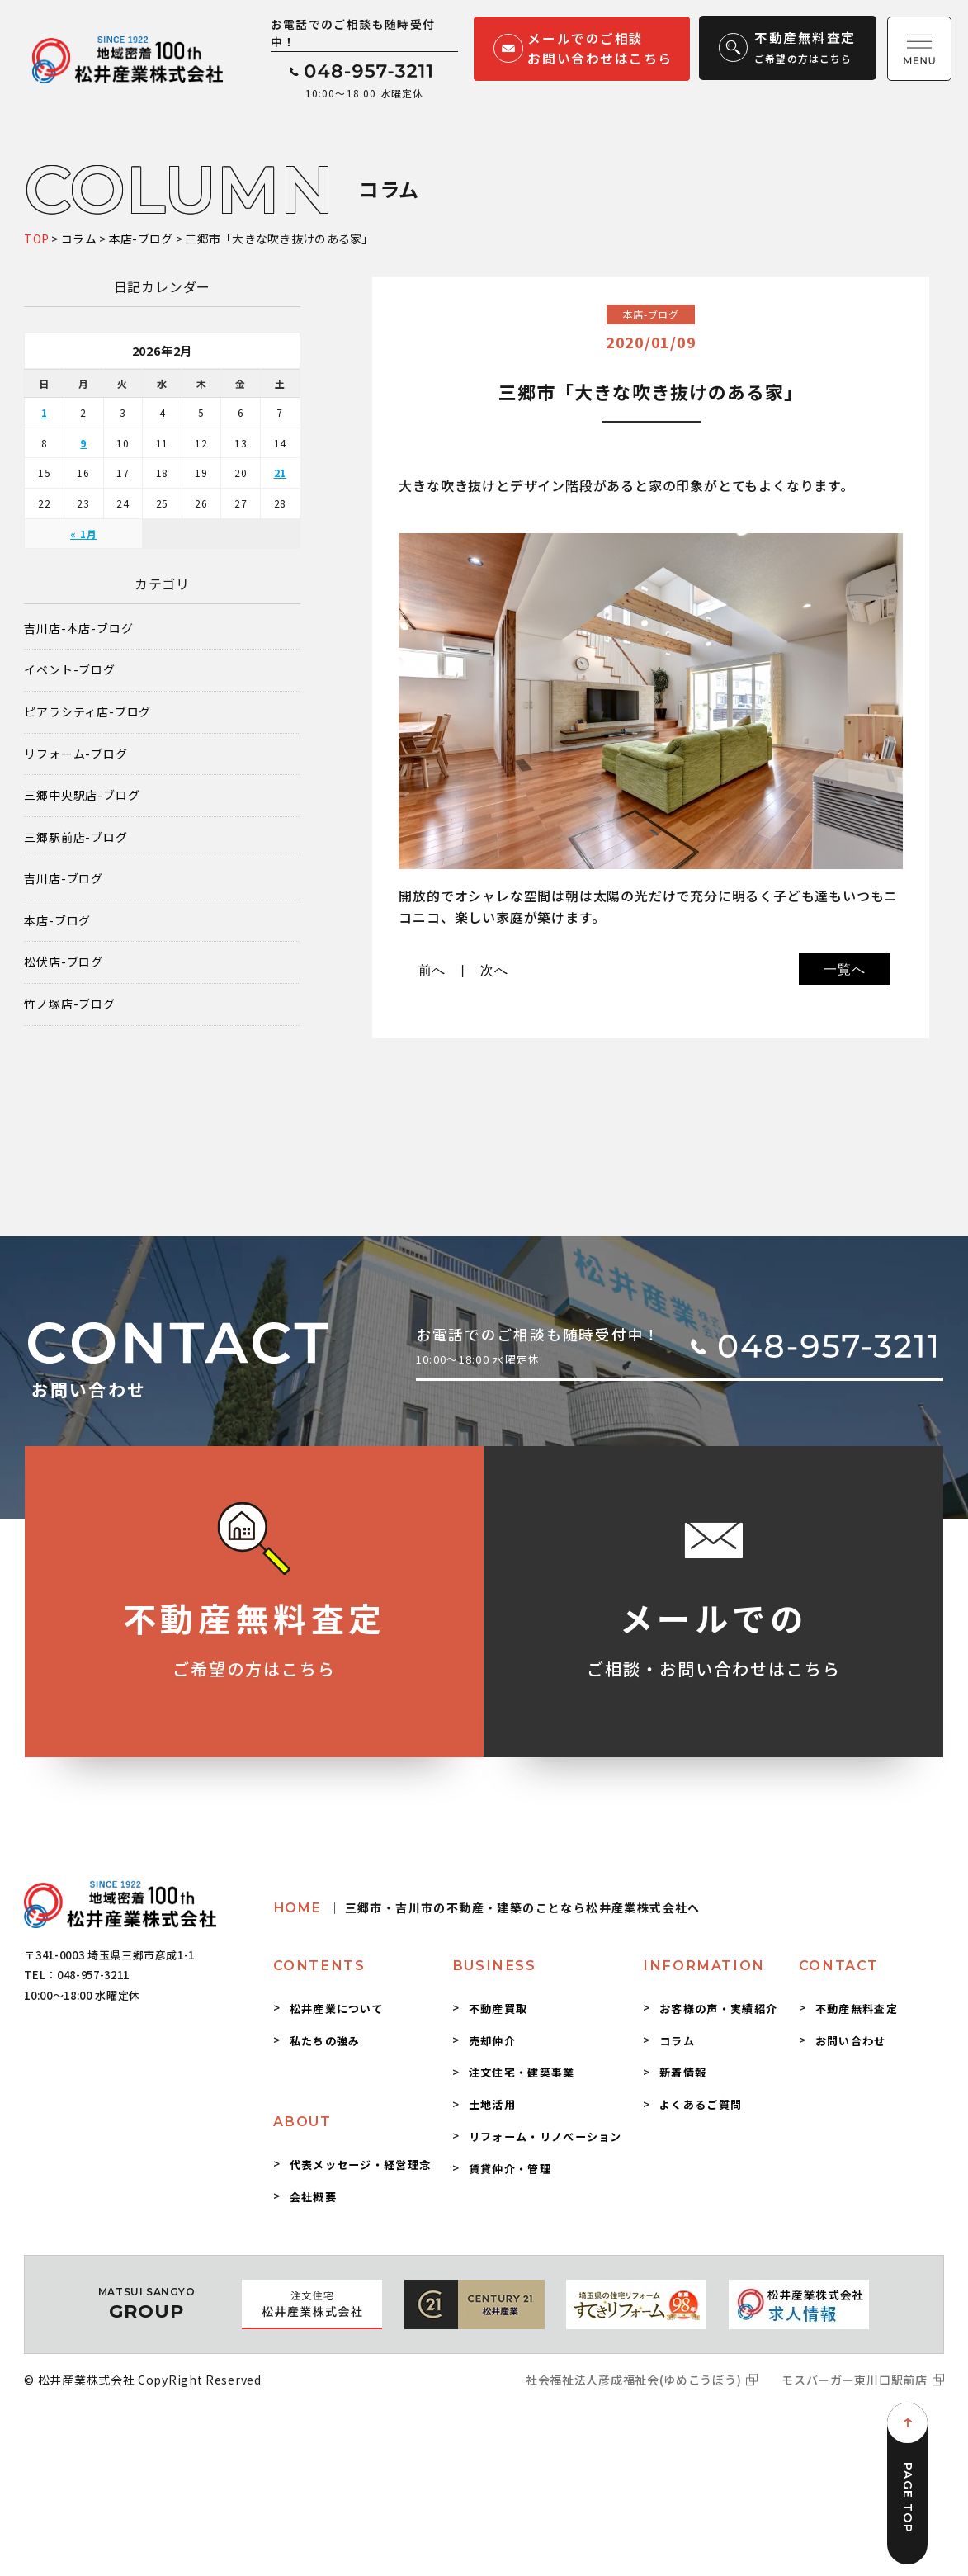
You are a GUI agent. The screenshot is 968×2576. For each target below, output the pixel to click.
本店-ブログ (57, 921)
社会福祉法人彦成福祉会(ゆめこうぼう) (633, 2379)
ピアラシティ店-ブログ (87, 712)
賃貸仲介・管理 (510, 2169)
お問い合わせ (850, 2041)
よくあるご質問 (700, 2104)
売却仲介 (492, 2041)
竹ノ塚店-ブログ (69, 1004)
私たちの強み (325, 2041)
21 (280, 473)
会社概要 (313, 2197)
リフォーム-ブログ (75, 754)
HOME (487, 1907)
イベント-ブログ (69, 670)
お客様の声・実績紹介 (718, 2008)
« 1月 (83, 534)
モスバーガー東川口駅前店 (854, 2379)
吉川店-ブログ (63, 878)
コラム (677, 2041)
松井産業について (337, 2008)
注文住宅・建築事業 (522, 2072)
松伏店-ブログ (63, 962)
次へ (494, 970)
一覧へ (844, 969)
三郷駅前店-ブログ (75, 837)
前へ (432, 970)
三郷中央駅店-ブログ (81, 795)
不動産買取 (498, 2008)
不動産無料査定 (856, 2008)
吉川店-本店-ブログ (78, 628)
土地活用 (492, 2104)
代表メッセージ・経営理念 (361, 2164)
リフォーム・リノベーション (545, 2136)
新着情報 (682, 2072)
